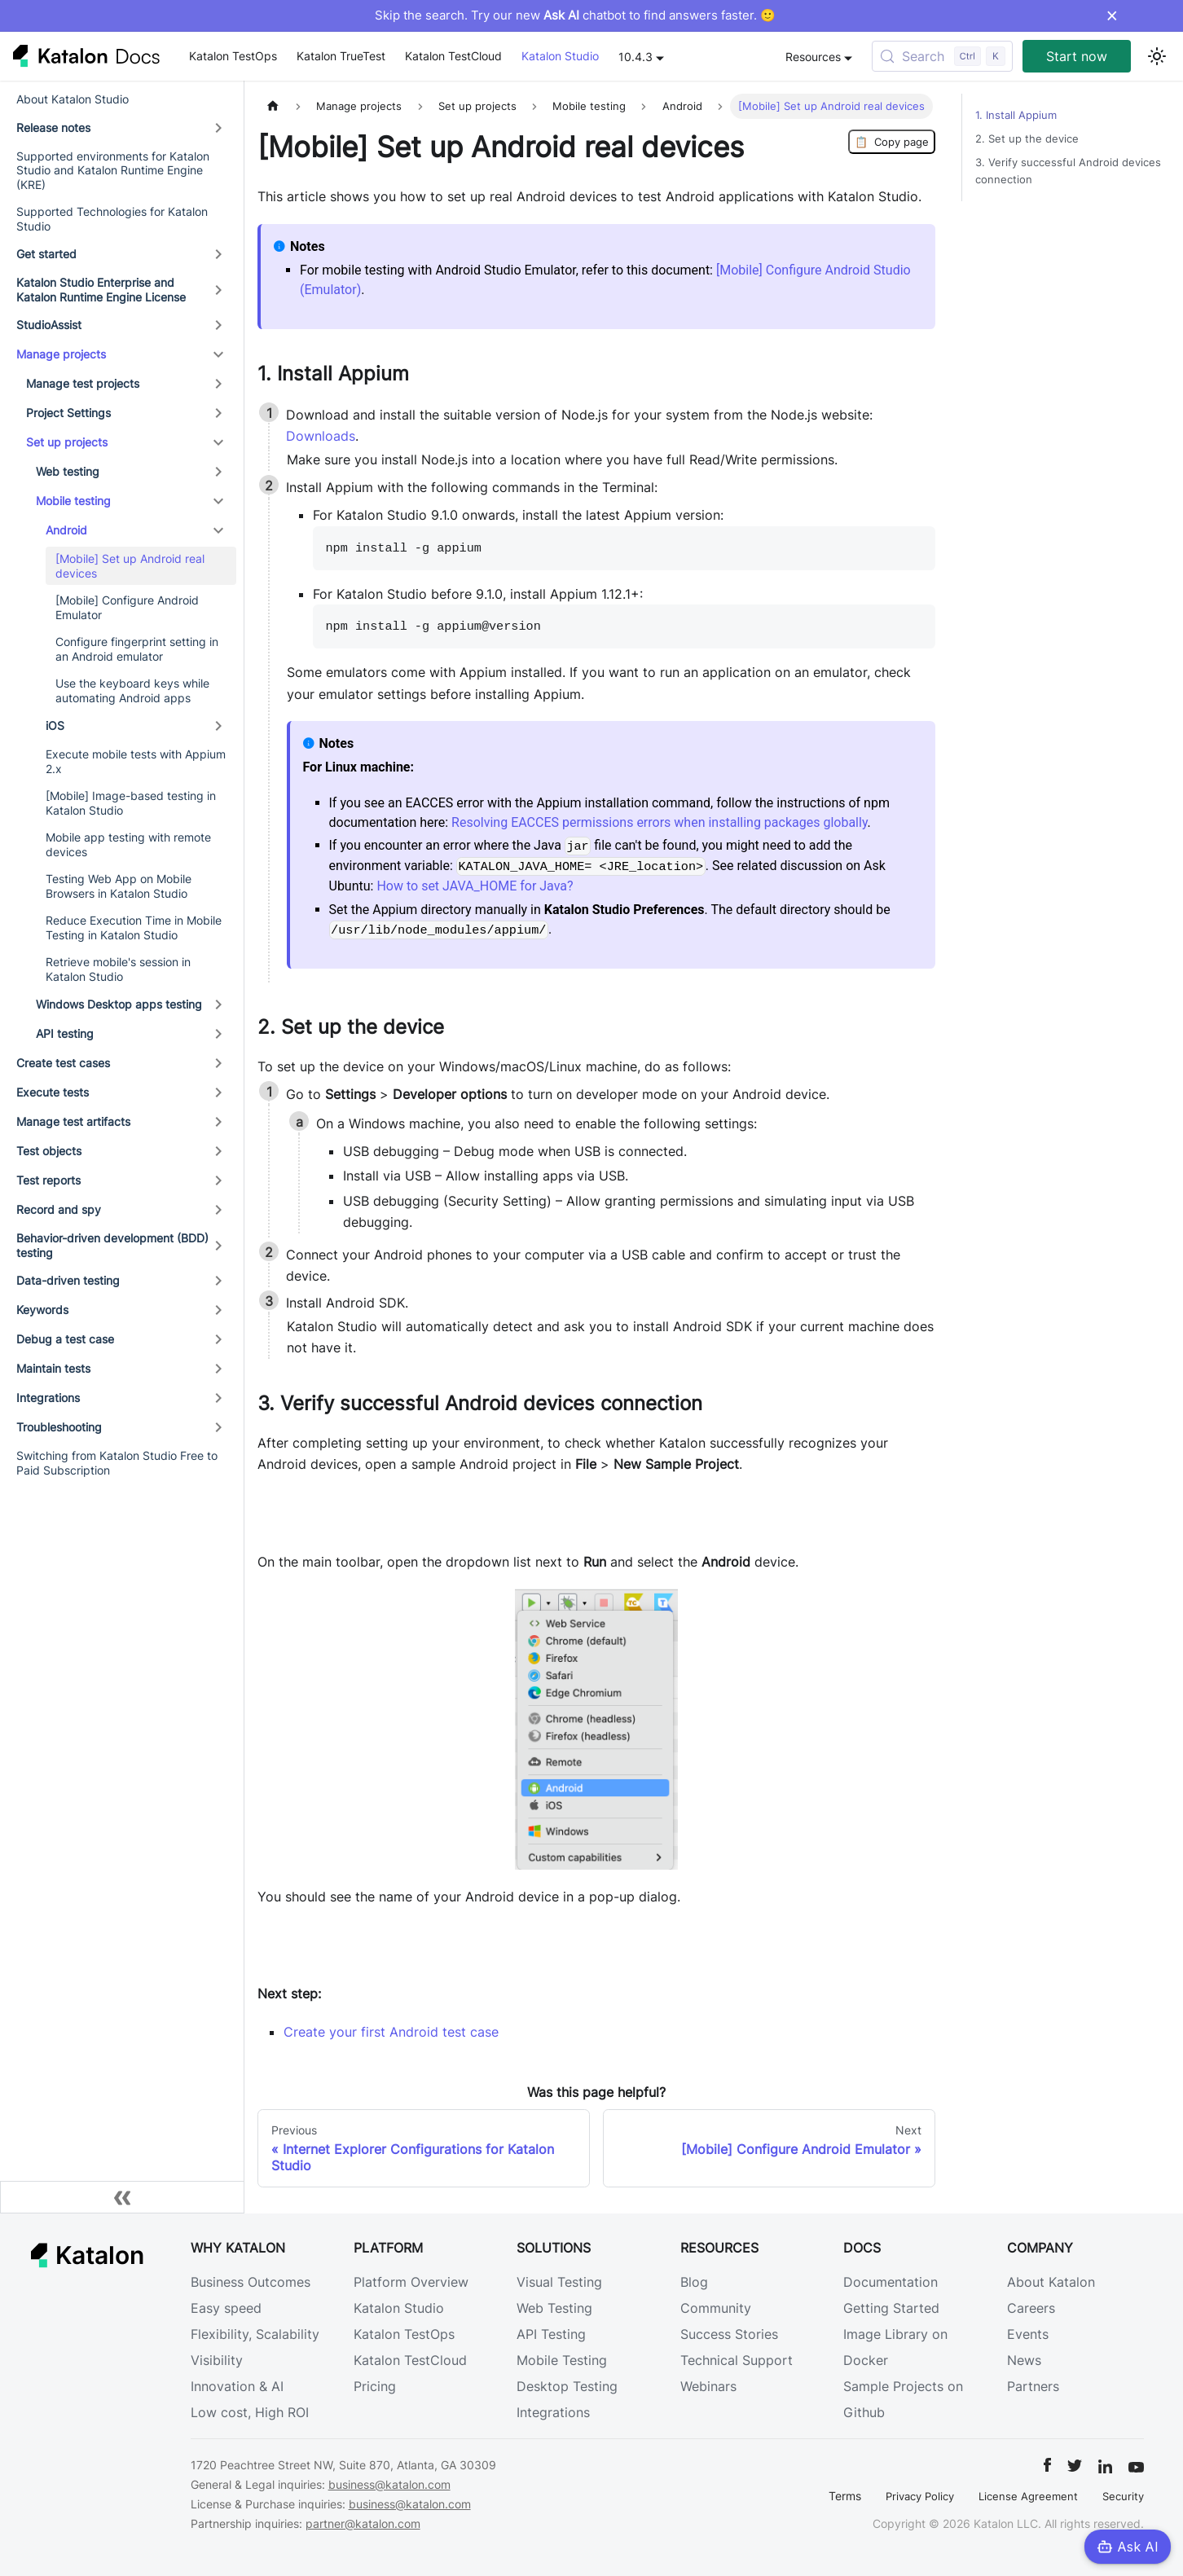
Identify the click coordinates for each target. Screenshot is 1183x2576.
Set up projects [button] (67, 442)
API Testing (551, 2334)
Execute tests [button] (52, 1092)
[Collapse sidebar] (122, 2197)
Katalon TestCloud (453, 56)
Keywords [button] (42, 1310)
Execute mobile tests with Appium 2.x (136, 761)
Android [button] (66, 530)
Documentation (890, 2282)
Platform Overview (411, 2282)
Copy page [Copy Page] (892, 141)
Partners (1033, 2386)
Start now (1076, 56)
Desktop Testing (567, 2386)
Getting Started (891, 2308)
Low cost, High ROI (250, 2412)
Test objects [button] (48, 1151)
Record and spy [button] (58, 1209)
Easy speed (226, 2308)
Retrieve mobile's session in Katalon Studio (118, 969)
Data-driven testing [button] (68, 1280)
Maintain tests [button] (53, 1368)
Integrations (553, 2412)
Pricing (375, 2386)
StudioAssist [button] (48, 325)
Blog (694, 2282)
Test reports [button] (48, 1180)
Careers (1031, 2308)
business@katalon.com (389, 2484)
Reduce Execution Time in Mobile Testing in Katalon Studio (134, 927)
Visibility (217, 2360)
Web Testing (554, 2308)
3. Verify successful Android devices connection (1068, 171)
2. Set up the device (1027, 139)
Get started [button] (46, 254)
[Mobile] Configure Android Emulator (127, 607)
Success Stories (729, 2334)
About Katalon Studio (72, 99)
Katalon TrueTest (341, 56)
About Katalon (1051, 2282)
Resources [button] (813, 57)
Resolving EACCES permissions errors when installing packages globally (659, 822)
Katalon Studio (560, 56)
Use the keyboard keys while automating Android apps (132, 690)
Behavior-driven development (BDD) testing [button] (112, 1245)
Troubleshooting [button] (59, 1427)
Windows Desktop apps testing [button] (119, 1004)
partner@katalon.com (363, 2523)
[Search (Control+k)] (942, 56)
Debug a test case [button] (65, 1339)
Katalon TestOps (233, 56)
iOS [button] (55, 725)
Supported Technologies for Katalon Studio (112, 218)
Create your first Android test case (391, 2032)
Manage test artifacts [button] (73, 1121)
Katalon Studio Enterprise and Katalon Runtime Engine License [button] (101, 289)
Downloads (320, 436)
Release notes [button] (53, 127)
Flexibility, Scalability (255, 2334)
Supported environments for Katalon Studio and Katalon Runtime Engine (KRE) (112, 170)
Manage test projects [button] (82, 383)
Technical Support (736, 2360)
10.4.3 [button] (635, 57)
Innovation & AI (237, 2386)
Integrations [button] (48, 1397)
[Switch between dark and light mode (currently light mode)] (1157, 56)
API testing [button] (65, 1033)
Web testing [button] (67, 471)
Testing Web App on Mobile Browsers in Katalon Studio (118, 886)
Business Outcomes (250, 2282)
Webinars (708, 2386)
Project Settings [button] (68, 413)
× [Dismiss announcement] (1112, 15)
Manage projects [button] (61, 354)
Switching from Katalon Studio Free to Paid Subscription (117, 1462)
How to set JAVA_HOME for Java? (474, 886)
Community (715, 2308)
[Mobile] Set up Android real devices (129, 566)
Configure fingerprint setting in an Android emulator (136, 649)
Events (1028, 2334)
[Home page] (272, 106)
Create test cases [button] (63, 1063)
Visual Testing (559, 2282)
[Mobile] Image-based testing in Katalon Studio (131, 803)
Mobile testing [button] (73, 501)
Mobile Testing (562, 2360)
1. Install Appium (1016, 115)
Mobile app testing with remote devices (128, 844)
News (1024, 2360)
